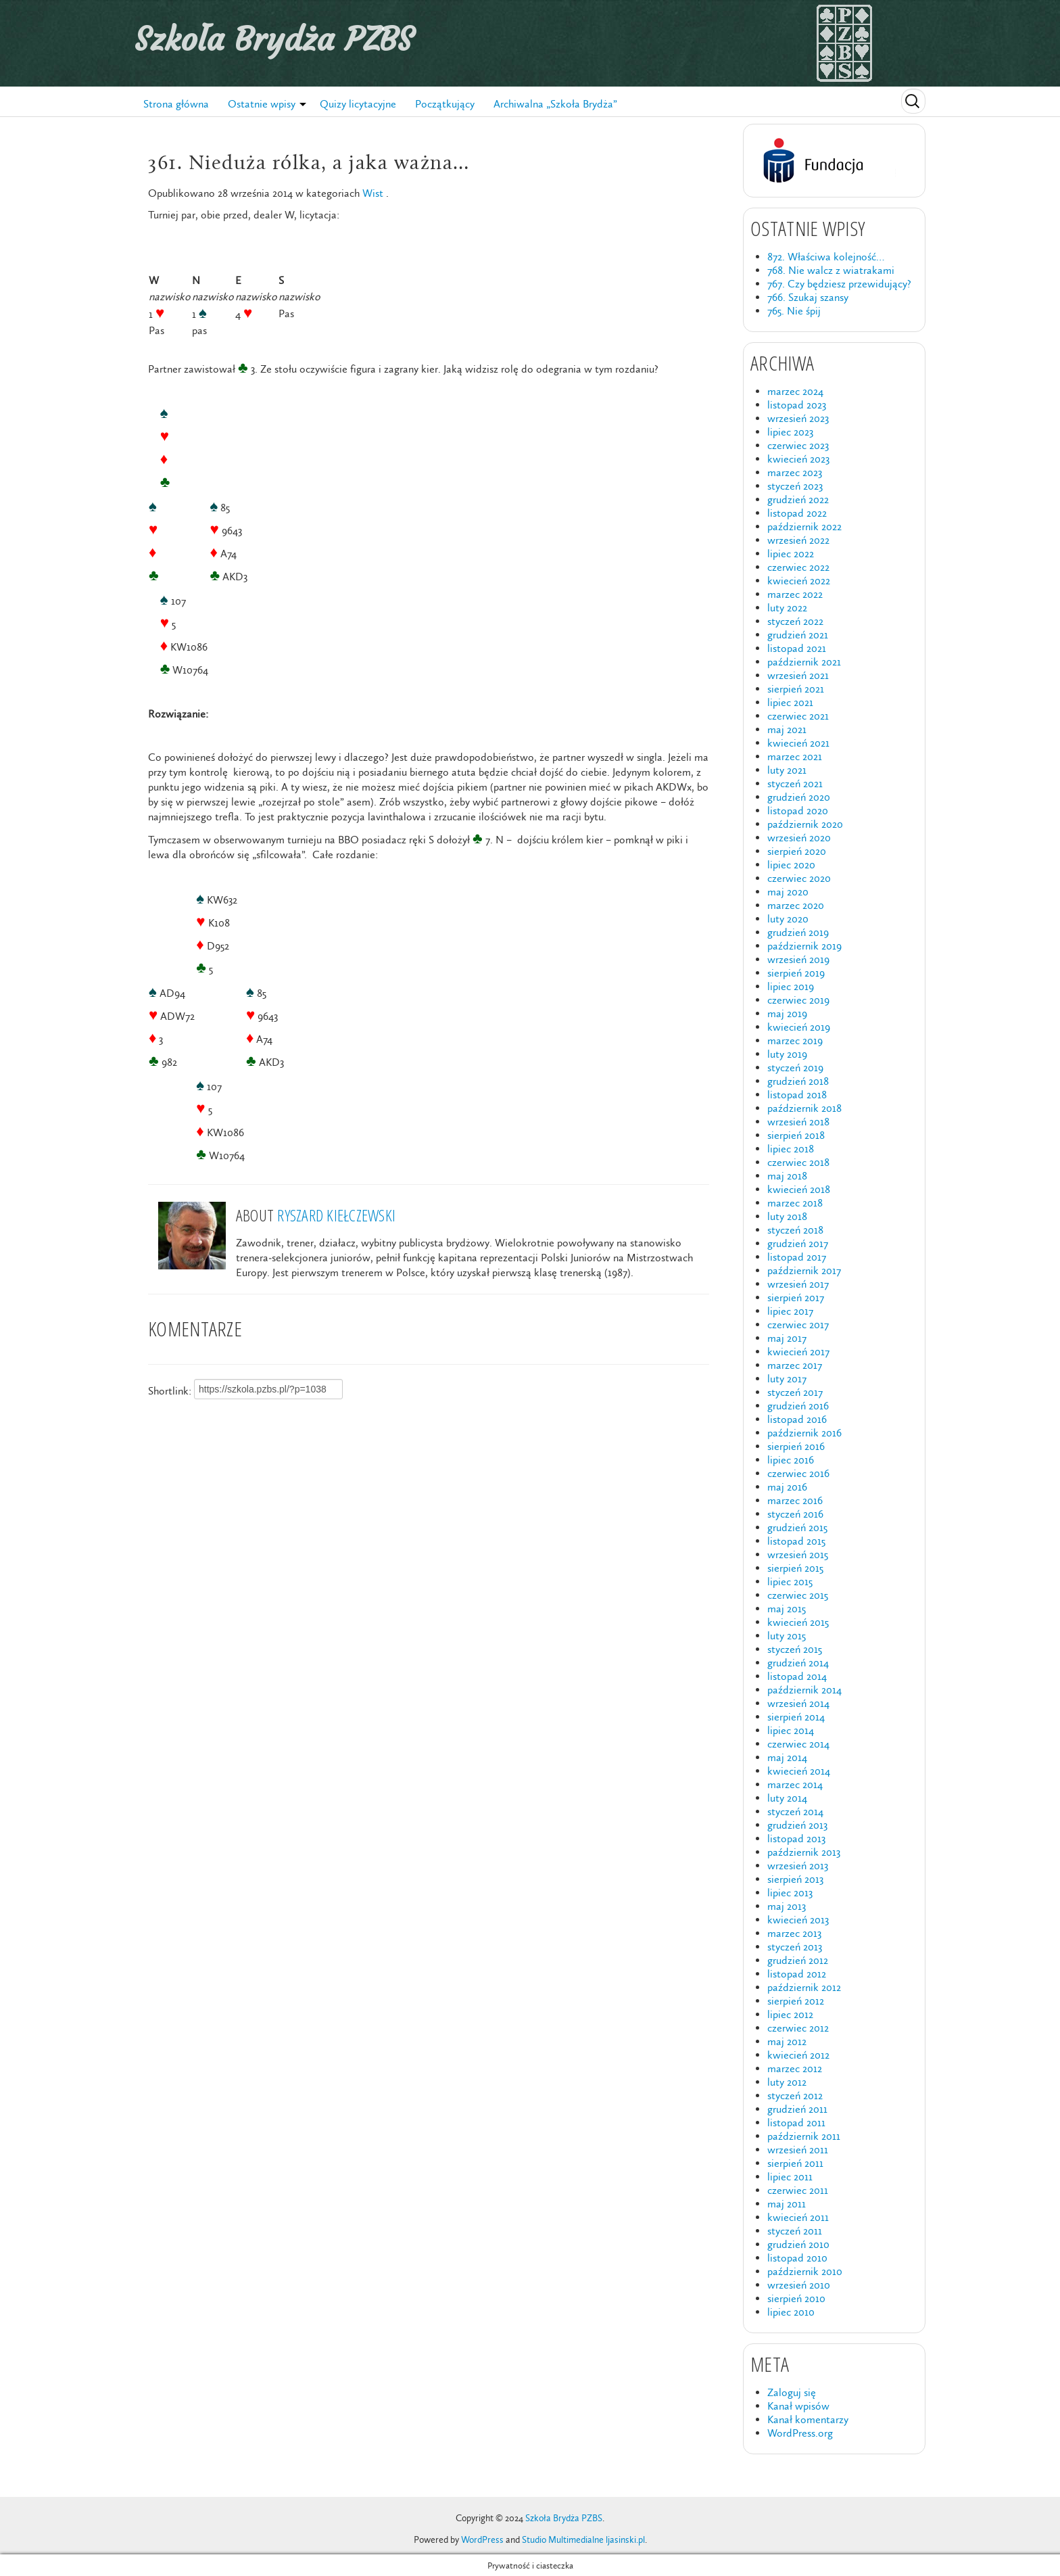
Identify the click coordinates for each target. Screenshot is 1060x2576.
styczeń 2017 (795, 1392)
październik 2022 (804, 526)
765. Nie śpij (794, 310)
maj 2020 (788, 891)
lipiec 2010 (791, 2311)
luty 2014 (787, 1798)
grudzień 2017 (797, 1243)
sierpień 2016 (796, 1446)
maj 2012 (786, 2041)
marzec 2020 (795, 905)
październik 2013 (803, 1852)
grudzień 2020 (798, 797)
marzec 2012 (794, 2068)
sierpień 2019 (796, 972)
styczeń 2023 (795, 485)
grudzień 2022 (798, 499)
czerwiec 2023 (798, 445)
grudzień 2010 (798, 2244)
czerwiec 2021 (798, 715)
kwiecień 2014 (798, 1770)
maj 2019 (787, 1013)
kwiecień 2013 (798, 1919)
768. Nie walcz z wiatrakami (830, 270)
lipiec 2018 (790, 1148)
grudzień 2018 (798, 1081)
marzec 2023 (794, 472)
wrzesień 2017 (798, 1284)
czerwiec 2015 (797, 1595)
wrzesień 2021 (798, 675)
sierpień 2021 (795, 688)
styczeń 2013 (794, 1946)
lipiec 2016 (790, 1459)
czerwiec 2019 (798, 999)
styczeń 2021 (795, 783)
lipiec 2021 (790, 702)
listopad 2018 (797, 1094)
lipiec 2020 (791, 864)
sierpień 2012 (795, 2000)
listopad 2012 (796, 1973)
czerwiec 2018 (798, 1162)
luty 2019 (787, 1054)
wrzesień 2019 (798, 959)
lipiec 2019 (790, 986)
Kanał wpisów (798, 2405)
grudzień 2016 (798, 1405)
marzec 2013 (794, 1933)
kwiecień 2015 (798, 1622)
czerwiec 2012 (798, 2027)
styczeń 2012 (795, 2095)
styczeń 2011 (794, 2230)
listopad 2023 (796, 404)
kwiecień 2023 (798, 458)
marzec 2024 (795, 391)
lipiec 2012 (790, 2014)
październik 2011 (803, 2136)
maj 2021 (786, 729)
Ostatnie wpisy (261, 103)
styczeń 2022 (795, 621)
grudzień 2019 (798, 932)
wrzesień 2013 (797, 1865)
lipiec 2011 (790, 2176)
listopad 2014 (797, 1676)
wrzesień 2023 (798, 418)
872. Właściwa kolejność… (825, 256)
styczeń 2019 (795, 1067)
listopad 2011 (796, 2122)
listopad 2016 (797, 1419)
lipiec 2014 (790, 1730)
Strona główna (176, 103)
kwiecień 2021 (798, 742)
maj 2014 (787, 1757)
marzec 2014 (795, 1784)
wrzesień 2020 (799, 837)
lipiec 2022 (790, 553)
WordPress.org (800, 2433)
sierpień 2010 (796, 2298)
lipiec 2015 (790, 1581)
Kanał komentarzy (807, 2419)
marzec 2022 (795, 594)
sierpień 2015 (795, 1568)
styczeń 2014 (795, 1811)
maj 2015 (786, 1608)
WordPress (482, 2540)
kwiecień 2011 (798, 2217)
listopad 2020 (797, 810)
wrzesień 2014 (798, 1703)
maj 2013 (786, 1906)
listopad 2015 (796, 1541)
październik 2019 (804, 945)
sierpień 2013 (795, 1879)
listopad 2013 (796, 1838)
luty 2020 (788, 918)
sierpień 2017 (795, 1297)
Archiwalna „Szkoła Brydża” (555, 103)
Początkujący (445, 103)
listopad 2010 (797, 2257)
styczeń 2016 (795, 1513)
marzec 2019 (795, 1040)
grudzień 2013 (797, 1825)
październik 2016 (804, 1432)
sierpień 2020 (796, 851)
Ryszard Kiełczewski (336, 1215)
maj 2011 (786, 2203)
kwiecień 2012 (798, 2054)
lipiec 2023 (790, 431)
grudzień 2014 (798, 1662)
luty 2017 (786, 1378)
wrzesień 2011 (797, 2149)
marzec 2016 (795, 1500)
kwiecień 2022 (798, 580)
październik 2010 (804, 2271)
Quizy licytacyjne (358, 103)
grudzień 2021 (797, 634)
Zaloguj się (791, 2392)
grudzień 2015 (797, 1527)
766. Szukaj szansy (807, 297)
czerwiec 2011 (797, 2190)
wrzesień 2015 (797, 1554)
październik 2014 (804, 1689)
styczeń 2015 (794, 1649)
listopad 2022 (797, 513)
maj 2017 (786, 1338)
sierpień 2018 (796, 1135)
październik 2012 (804, 1987)
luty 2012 (786, 2082)
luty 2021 (786, 770)
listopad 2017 (796, 1256)
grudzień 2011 (797, 2109)
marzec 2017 (794, 1365)
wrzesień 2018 (798, 1121)
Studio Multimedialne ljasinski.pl (583, 2540)
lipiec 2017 (790, 1311)
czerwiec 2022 (798, 567)
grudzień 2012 (797, 1960)
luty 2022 (787, 607)
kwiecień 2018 (798, 1189)
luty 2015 (786, 1635)
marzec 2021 (794, 756)
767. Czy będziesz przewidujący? (839, 283)
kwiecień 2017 (798, 1351)
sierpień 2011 (795, 2163)
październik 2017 (804, 1270)
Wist (372, 193)
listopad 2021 (796, 648)
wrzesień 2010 (798, 2284)
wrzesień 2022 (798, 540)
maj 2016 (787, 1486)
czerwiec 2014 (798, 1743)
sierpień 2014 (796, 1716)
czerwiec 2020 (799, 878)
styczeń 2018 (795, 1229)
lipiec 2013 (790, 1892)
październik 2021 (804, 661)
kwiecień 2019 (798, 1027)
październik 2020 (805, 824)
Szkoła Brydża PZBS (274, 39)
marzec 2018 (795, 1202)
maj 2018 (787, 1175)
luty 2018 (787, 1216)
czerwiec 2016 (798, 1473)
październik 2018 (804, 1108)
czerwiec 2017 (798, 1324)
